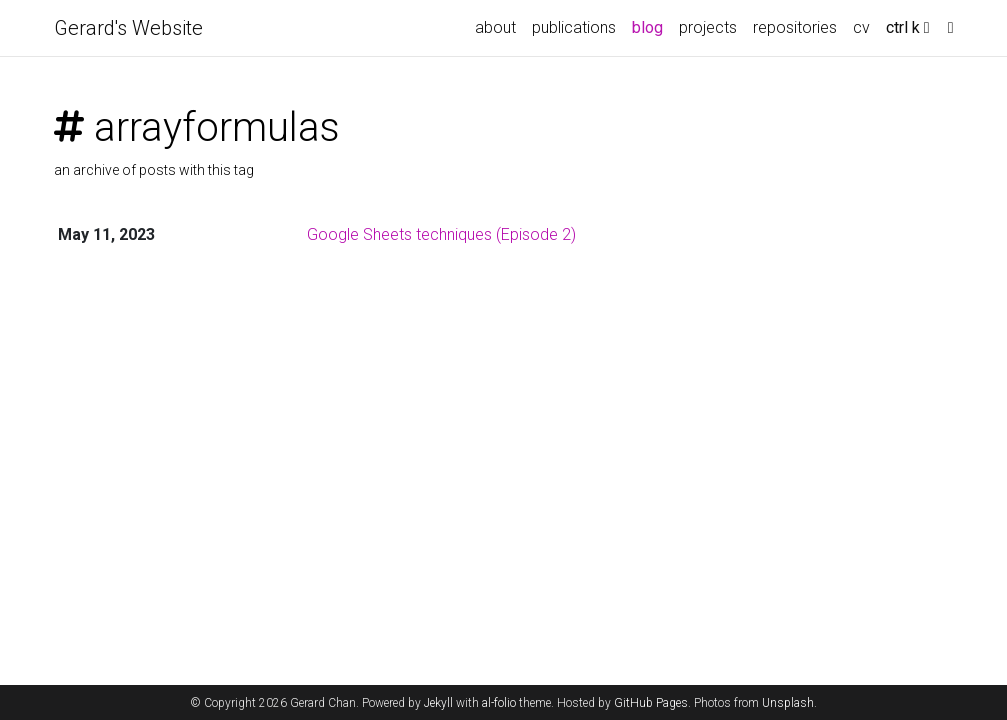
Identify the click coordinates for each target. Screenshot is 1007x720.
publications (574, 27)
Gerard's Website (128, 28)
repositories (795, 27)
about (495, 27)
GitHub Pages (651, 703)
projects (708, 27)
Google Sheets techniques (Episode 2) (441, 234)
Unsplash (788, 703)
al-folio (499, 703)
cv (861, 27)
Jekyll (438, 703)
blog (647, 27)
